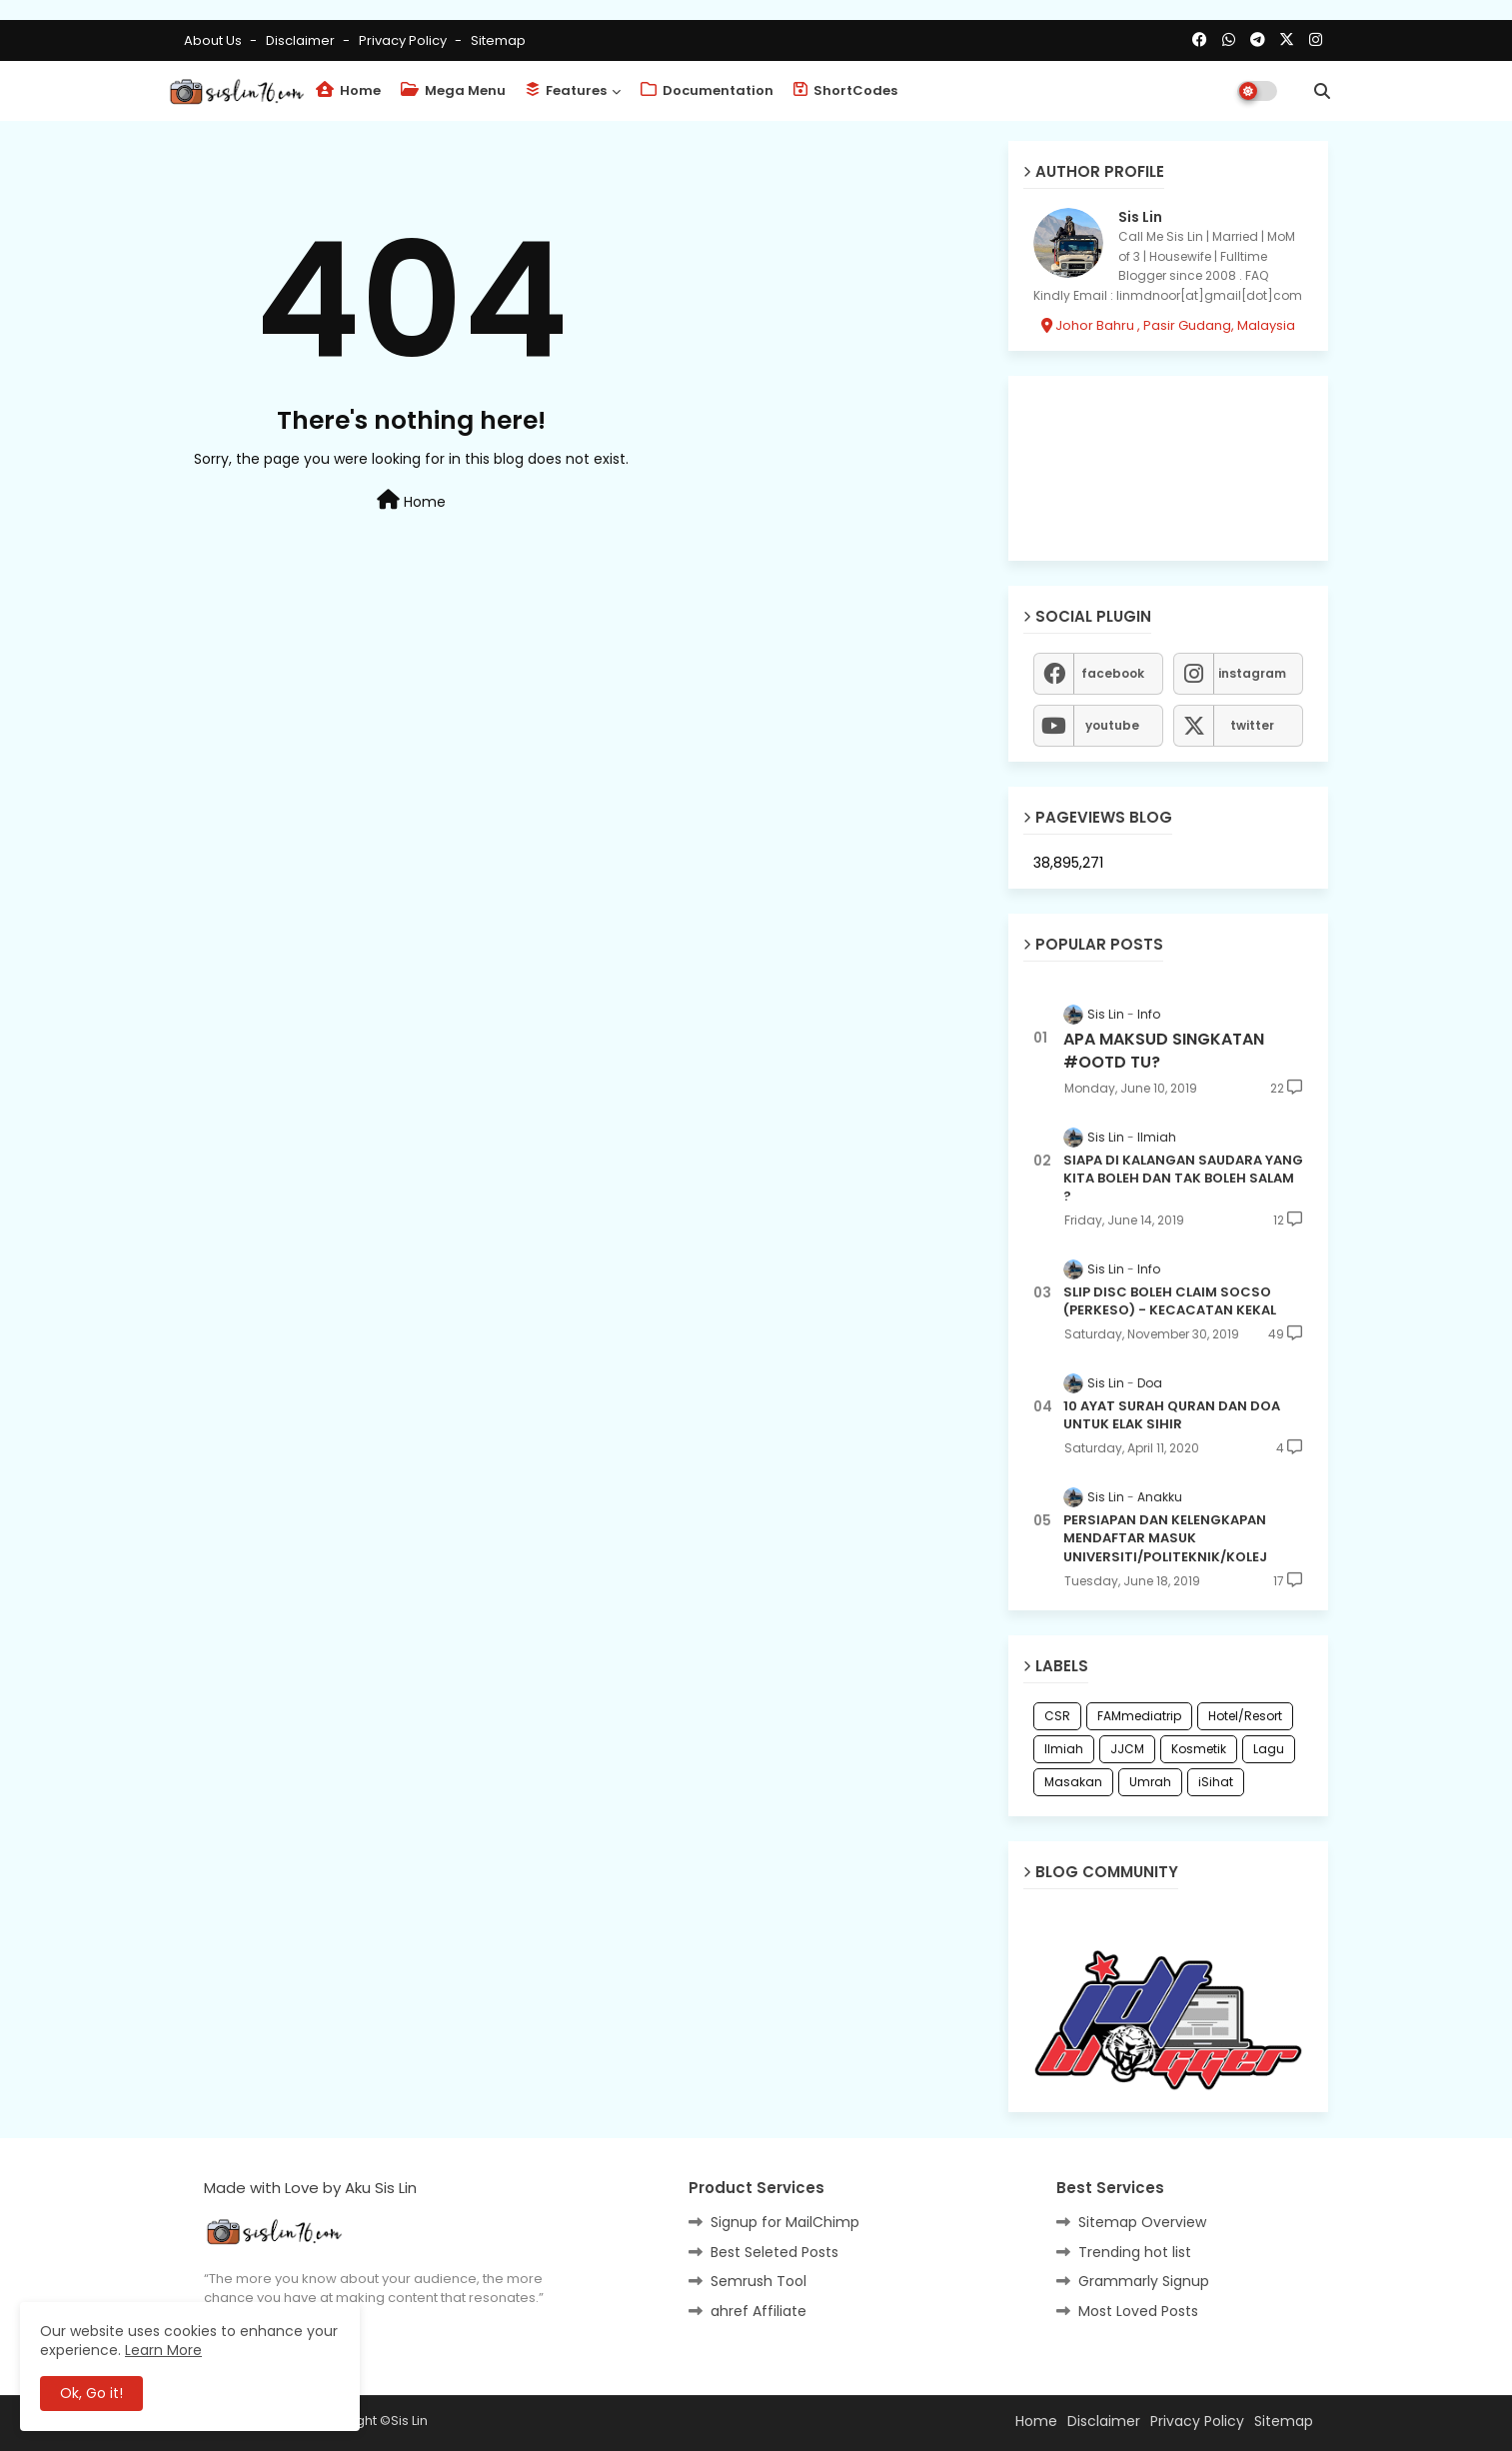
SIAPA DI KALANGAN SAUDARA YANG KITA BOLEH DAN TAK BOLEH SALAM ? (1183, 1179)
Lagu (1268, 1748)
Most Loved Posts (1138, 2311)
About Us (214, 40)
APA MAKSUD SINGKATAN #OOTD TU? (1163, 1051)
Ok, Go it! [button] (91, 2393)
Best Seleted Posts (774, 2252)
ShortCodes (845, 90)
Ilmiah (1063, 1748)
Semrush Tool (758, 2281)
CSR (1057, 1715)
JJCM (1127, 1748)
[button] (1322, 91)
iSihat (1215, 1781)
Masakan (1073, 1781)
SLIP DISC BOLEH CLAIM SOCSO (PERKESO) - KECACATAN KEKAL (1169, 1301)
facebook (1112, 673)
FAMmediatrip (1139, 1715)
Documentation (707, 90)
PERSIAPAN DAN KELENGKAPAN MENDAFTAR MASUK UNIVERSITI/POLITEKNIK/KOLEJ (1165, 1538)
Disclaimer (302, 40)
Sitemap (498, 40)
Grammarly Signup (1143, 2281)
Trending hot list (1134, 2252)
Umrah (1150, 1781)
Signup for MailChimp (785, 2222)
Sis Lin (1140, 217)
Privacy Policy (404, 40)
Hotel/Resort (1245, 1715)
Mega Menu (453, 90)
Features (566, 90)
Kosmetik (1198, 1748)
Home (348, 90)
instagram (1252, 673)
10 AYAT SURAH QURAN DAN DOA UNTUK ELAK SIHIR (1171, 1415)
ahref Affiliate (758, 2311)
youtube (1112, 725)
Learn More (163, 2350)
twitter (1252, 725)
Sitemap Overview (1142, 2222)
